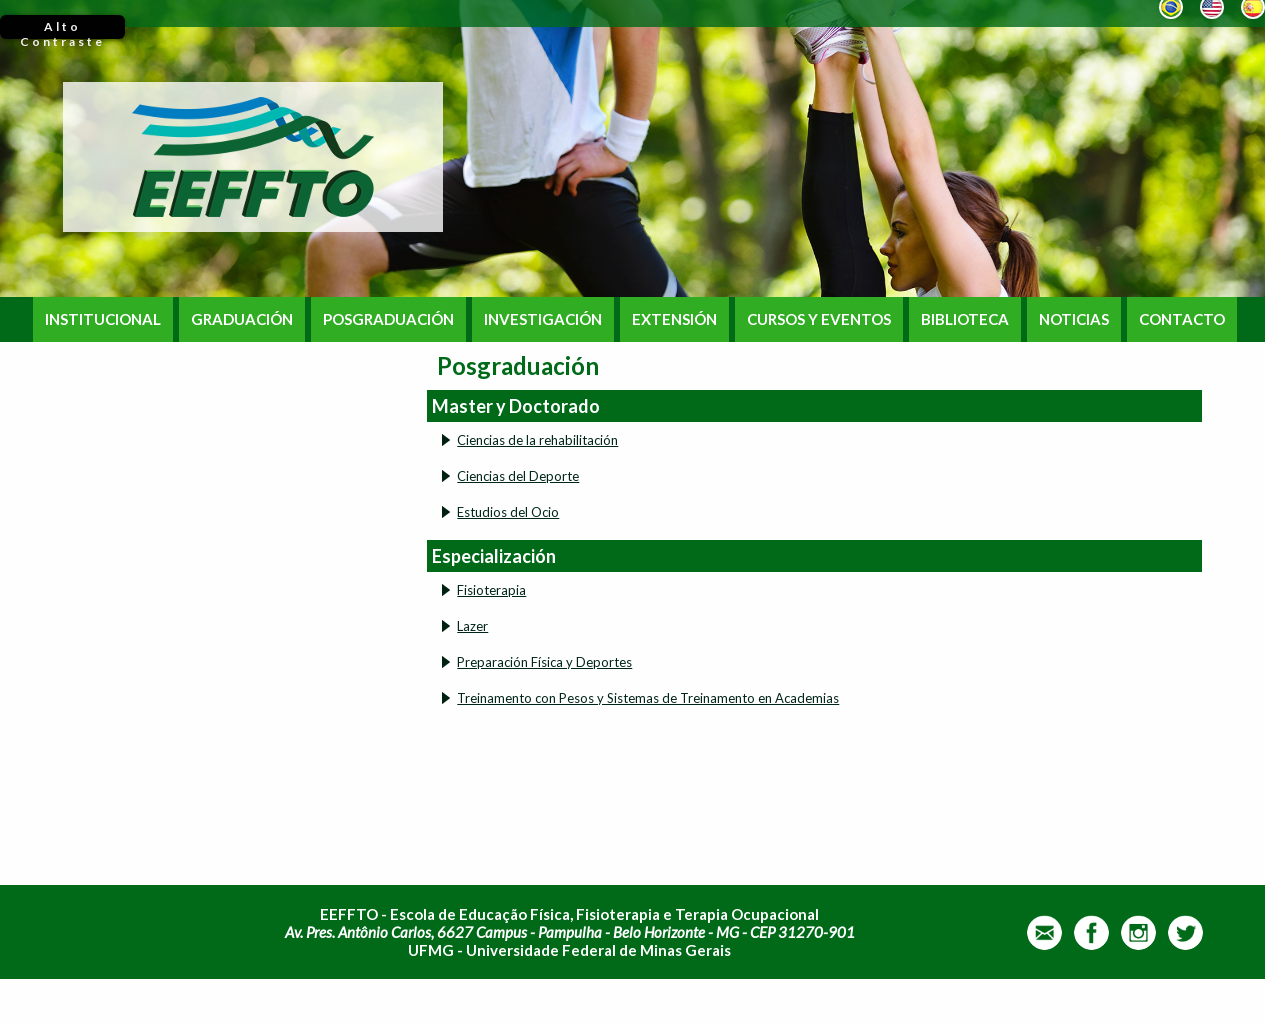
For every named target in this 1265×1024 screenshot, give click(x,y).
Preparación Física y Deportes (544, 662)
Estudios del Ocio (508, 512)
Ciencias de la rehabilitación (537, 440)
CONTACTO (1182, 319)
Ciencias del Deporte (518, 476)
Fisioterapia (491, 590)
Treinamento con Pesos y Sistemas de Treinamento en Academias (648, 698)
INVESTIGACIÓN (543, 319)
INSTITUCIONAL (103, 319)
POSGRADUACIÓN (388, 319)
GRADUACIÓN (242, 319)
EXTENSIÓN (674, 319)
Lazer (472, 626)
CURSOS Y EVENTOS (819, 319)
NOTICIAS (1074, 319)
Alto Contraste (62, 29)
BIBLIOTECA (965, 319)
